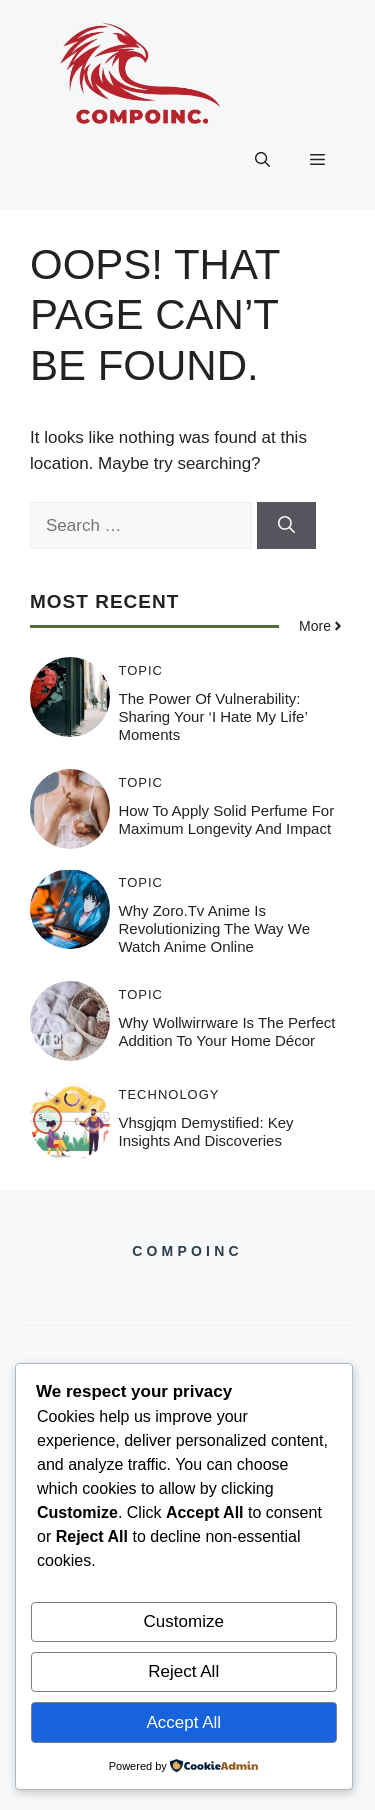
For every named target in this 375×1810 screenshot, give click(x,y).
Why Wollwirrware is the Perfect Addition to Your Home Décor (227, 1031)
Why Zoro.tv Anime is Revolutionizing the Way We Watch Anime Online (214, 928)
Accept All (183, 1722)
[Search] (286, 526)
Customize (184, 1621)
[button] (262, 160)
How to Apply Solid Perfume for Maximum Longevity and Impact (227, 819)
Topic (141, 670)
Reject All (183, 1671)
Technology (169, 1094)
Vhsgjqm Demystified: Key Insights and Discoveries (206, 1131)
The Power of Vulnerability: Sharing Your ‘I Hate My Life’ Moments (213, 716)
